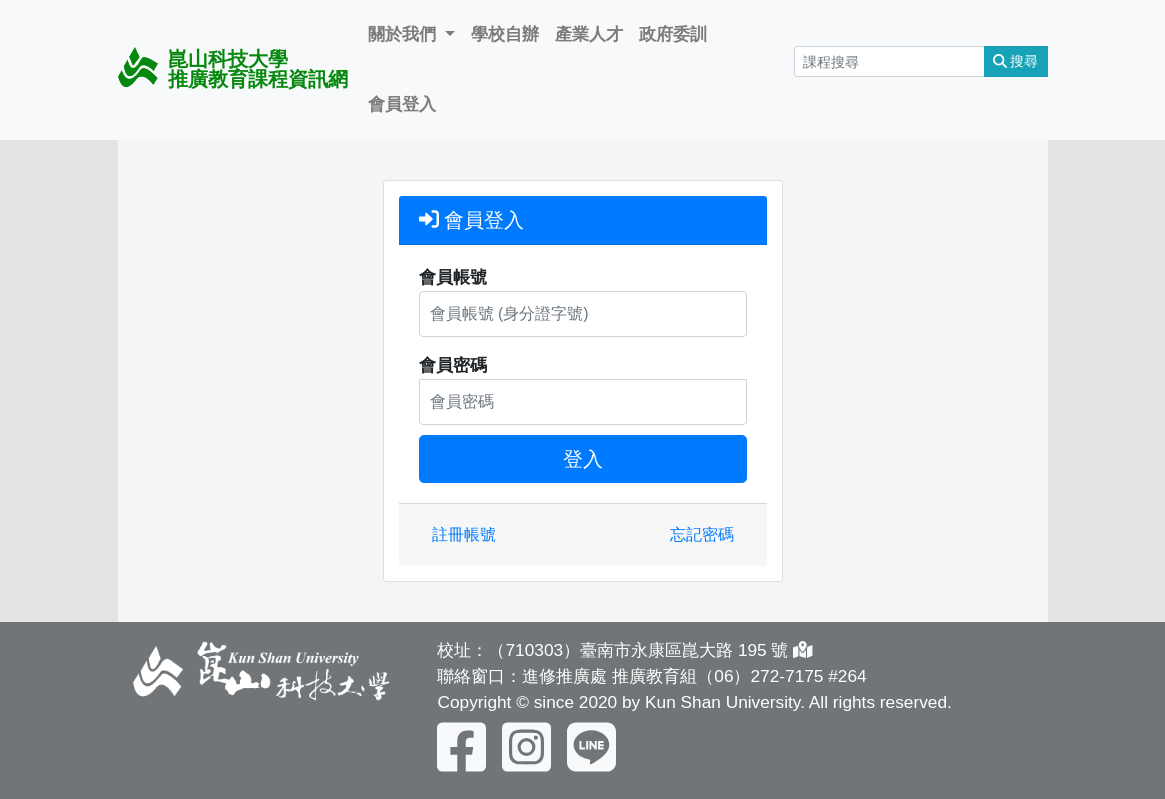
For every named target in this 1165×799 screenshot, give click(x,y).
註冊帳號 (464, 534)
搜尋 (1016, 61)
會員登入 (402, 104)
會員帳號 (453, 277)
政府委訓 (673, 34)
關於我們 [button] (404, 34)
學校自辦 (505, 34)
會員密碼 (453, 365)
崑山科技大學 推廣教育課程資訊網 (233, 68)
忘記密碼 (702, 534)
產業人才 (589, 34)
